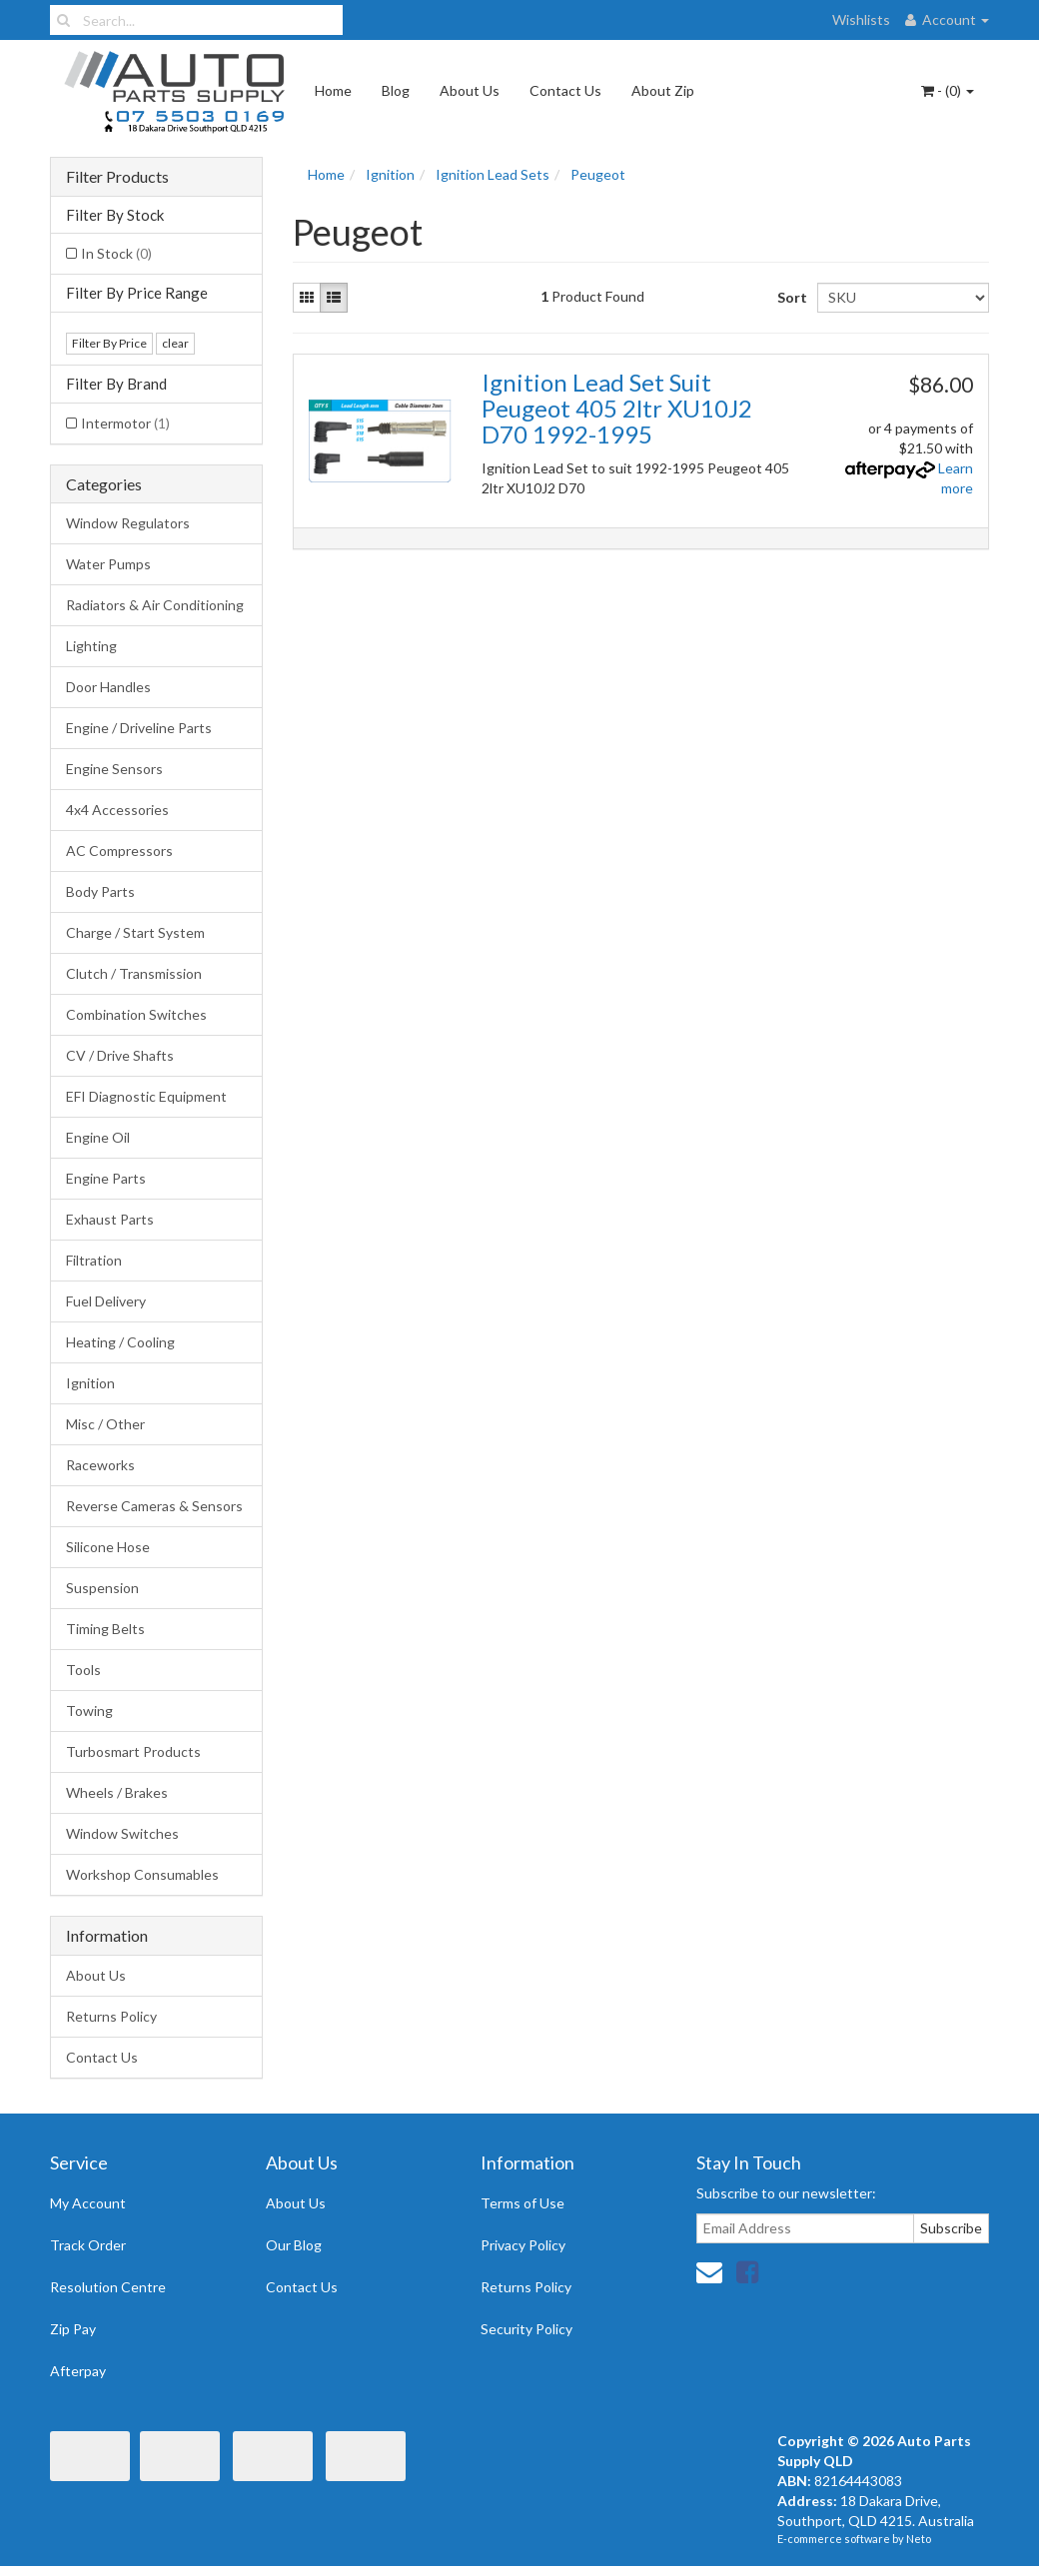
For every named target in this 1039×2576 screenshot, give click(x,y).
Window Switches (122, 1833)
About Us (470, 90)
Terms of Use (522, 2202)
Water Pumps (108, 563)
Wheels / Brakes (117, 1792)
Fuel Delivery (106, 1300)
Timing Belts (105, 1628)
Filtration (94, 1260)
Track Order (88, 2244)
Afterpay (78, 2370)
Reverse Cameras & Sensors (154, 1505)
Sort (789, 297)
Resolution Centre (108, 2286)
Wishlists (861, 19)
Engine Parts (106, 1178)
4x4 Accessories (117, 809)
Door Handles (108, 686)
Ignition (90, 1382)
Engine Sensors (114, 768)
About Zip (662, 90)
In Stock (116, 253)
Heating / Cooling (120, 1341)
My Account (88, 2202)
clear (175, 343)
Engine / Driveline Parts (139, 727)
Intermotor (125, 423)
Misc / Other (105, 1423)
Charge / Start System (135, 932)
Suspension (102, 1587)
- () (947, 90)
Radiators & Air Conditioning (155, 604)
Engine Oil (98, 1137)
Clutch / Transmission (134, 973)
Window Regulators (128, 522)
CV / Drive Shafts (120, 1055)
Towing (89, 1710)
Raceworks (100, 1464)
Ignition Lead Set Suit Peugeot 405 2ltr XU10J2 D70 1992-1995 (617, 408)
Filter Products (117, 177)
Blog (396, 90)
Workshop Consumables (142, 1874)
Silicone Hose (108, 1546)
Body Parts (100, 891)
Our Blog (294, 2244)
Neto (918, 2538)
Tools (83, 1669)
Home (333, 90)
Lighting (91, 645)
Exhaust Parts (110, 1219)
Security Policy (526, 2328)
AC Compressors (119, 850)
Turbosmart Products (133, 1751)
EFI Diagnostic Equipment (146, 1096)
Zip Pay (73, 2328)
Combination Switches (136, 1014)
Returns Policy (111, 2016)
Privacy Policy (523, 2244)
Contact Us (565, 90)
